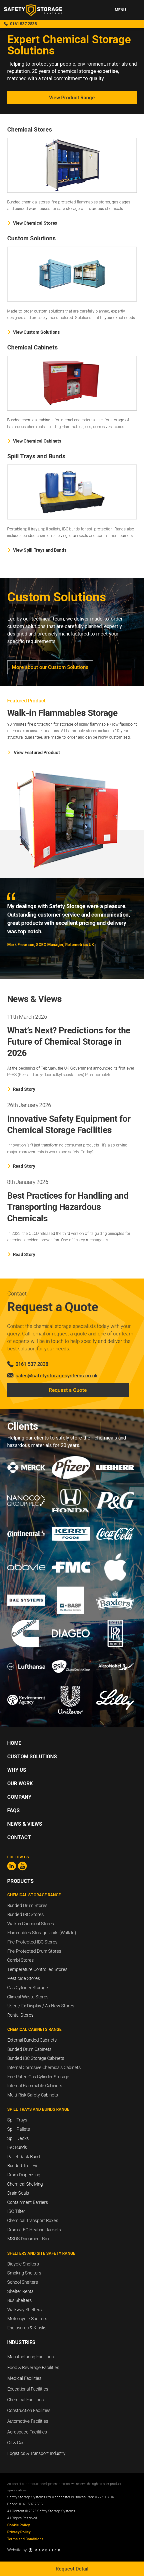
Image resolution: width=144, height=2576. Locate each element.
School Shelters (22, 2282)
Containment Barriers (27, 2202)
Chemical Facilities (25, 2399)
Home (14, 1743)
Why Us (16, 1770)
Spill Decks (18, 2138)
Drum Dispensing (23, 2174)
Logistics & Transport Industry (36, 2453)
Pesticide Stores (23, 1978)
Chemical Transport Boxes (32, 2220)
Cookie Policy (18, 2525)
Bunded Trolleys (22, 2165)
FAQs (13, 1810)
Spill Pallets (18, 2129)
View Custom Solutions (36, 332)
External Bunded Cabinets (32, 2040)
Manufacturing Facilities (30, 2356)
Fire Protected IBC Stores (32, 1941)
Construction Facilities (28, 2410)
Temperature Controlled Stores (37, 1969)
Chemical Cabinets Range (34, 2029)
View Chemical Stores (35, 223)
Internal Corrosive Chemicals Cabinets (44, 2067)
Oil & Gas (15, 2442)
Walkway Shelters (24, 2309)
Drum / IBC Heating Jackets (34, 2229)
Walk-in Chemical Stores (30, 1923)
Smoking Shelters (24, 2272)
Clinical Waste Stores (27, 1996)
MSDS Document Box (28, 2238)
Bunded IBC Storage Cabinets (35, 2058)
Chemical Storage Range (34, 1895)
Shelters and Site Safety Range (41, 2253)
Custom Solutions (32, 1757)
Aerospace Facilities (27, 2431)
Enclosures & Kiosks (26, 2327)
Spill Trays (17, 2119)
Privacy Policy (18, 2532)
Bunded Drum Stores (27, 1905)
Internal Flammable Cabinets (34, 2085)
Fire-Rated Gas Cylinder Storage (38, 2076)
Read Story (24, 1089)
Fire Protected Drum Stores (34, 1951)
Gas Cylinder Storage (27, 1987)
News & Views (24, 1824)
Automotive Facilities (27, 2421)
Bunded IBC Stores (25, 1914)
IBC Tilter (16, 2211)
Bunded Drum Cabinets (29, 2049)
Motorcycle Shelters (27, 2318)
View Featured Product (33, 752)
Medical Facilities (24, 2378)
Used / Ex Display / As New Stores (40, 2005)
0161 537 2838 (23, 23)
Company (19, 1797)
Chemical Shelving (25, 2184)
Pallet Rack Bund (23, 2156)
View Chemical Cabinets (37, 441)
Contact (19, 1837)
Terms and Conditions (25, 2539)
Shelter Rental (20, 2291)
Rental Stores (20, 2015)
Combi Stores (20, 1960)
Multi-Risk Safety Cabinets (32, 2094)
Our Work (20, 1783)
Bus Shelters (19, 2300)
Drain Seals (18, 2193)
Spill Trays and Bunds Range (38, 2109)
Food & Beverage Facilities (33, 2367)
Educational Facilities (27, 2389)
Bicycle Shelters (23, 2263)
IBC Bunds (17, 2147)
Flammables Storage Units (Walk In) (41, 1932)
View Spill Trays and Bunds (39, 550)
